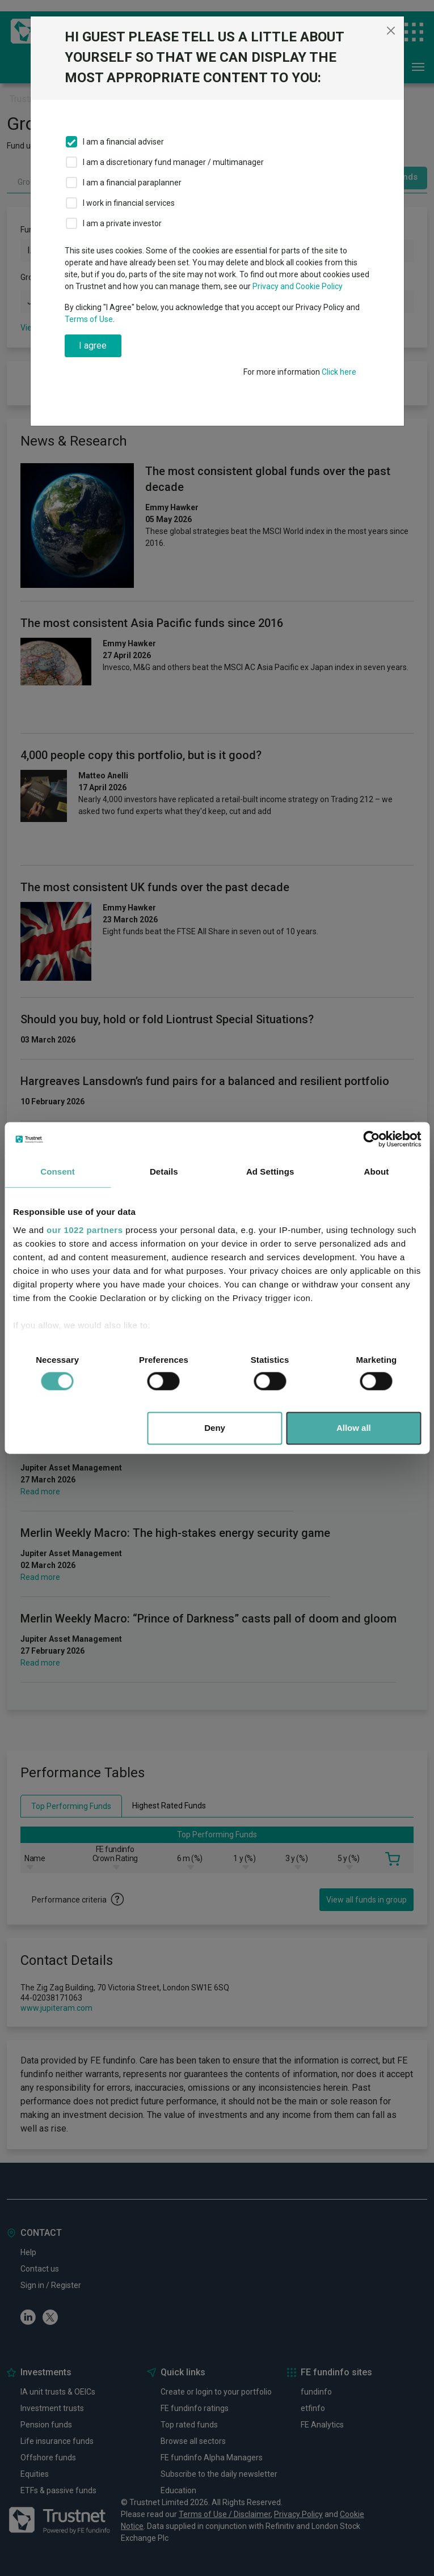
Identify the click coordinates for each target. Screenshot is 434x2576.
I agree (93, 345)
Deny (214, 1428)
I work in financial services (129, 203)
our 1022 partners (85, 1230)
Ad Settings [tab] (270, 1171)
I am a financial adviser (123, 141)
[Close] (390, 30)
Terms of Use (89, 319)
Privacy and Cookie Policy (297, 286)
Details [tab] (164, 1171)
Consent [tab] (57, 1171)
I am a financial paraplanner (132, 182)
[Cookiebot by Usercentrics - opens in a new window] (371, 1138)
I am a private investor (122, 223)
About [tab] (376, 1171)
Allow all (353, 1428)
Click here (339, 371)
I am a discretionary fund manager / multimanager (173, 162)
